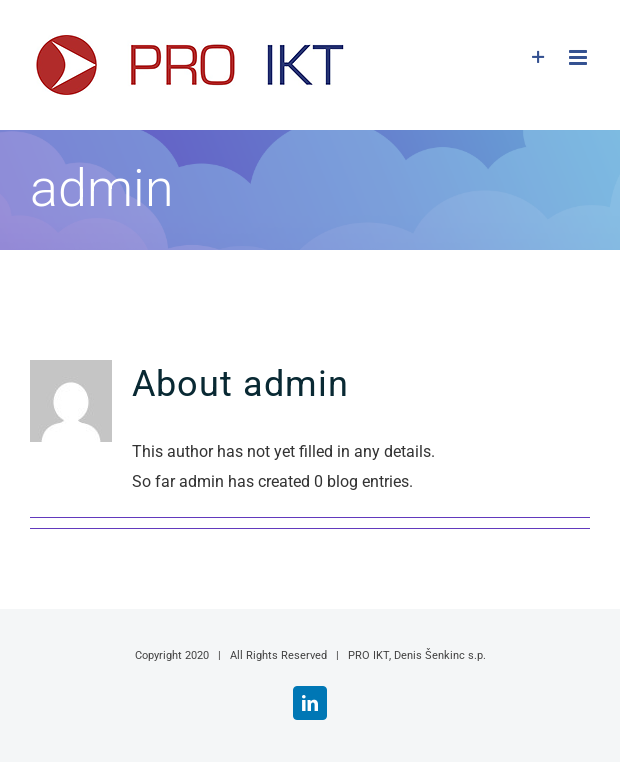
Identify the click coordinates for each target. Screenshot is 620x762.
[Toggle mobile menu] (579, 57)
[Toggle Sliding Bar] (538, 57)
